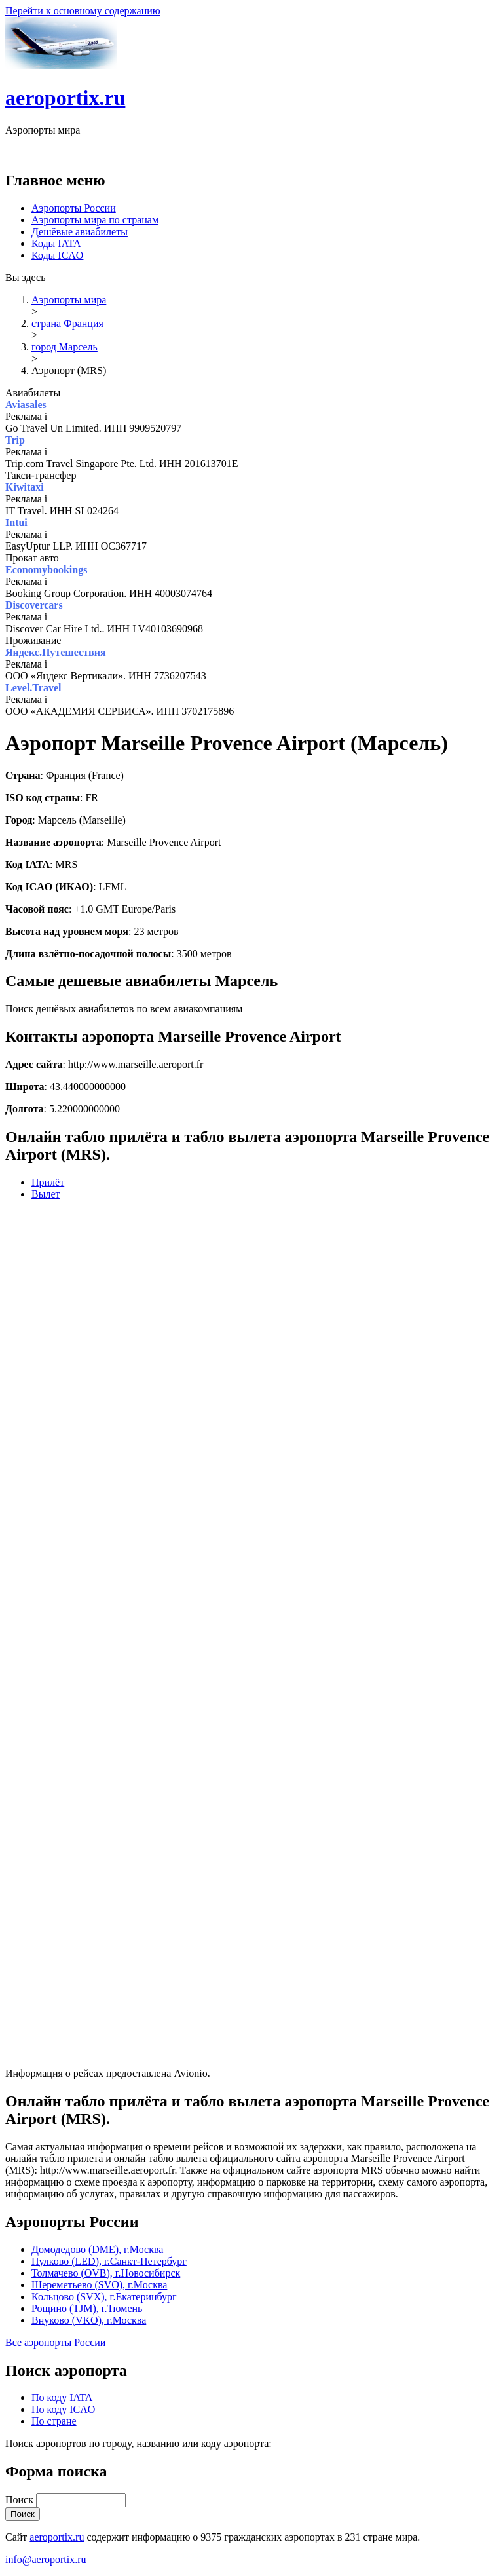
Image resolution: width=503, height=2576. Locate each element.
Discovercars (34, 605)
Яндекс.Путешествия (55, 652)
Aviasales (26, 404)
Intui (16, 522)
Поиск (20, 2499)
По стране (54, 2421)
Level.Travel (33, 687)
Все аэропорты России (55, 2342)
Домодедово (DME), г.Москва (97, 2249)
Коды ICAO (57, 255)
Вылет (45, 1194)
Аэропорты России (73, 208)
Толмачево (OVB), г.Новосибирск (105, 2273)
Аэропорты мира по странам (94, 219)
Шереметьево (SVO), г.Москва (99, 2284)
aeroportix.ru (65, 97)
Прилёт (47, 1182)
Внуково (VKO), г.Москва (88, 2320)
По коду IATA (61, 2397)
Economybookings (46, 569)
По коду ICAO (63, 2409)
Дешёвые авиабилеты (79, 231)
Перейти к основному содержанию (82, 10)
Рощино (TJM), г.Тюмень (86, 2308)
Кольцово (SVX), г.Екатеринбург (104, 2296)
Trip (15, 439)
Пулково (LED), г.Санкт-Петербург (109, 2261)
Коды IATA (56, 243)
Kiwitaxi (24, 487)
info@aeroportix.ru (45, 2559)
